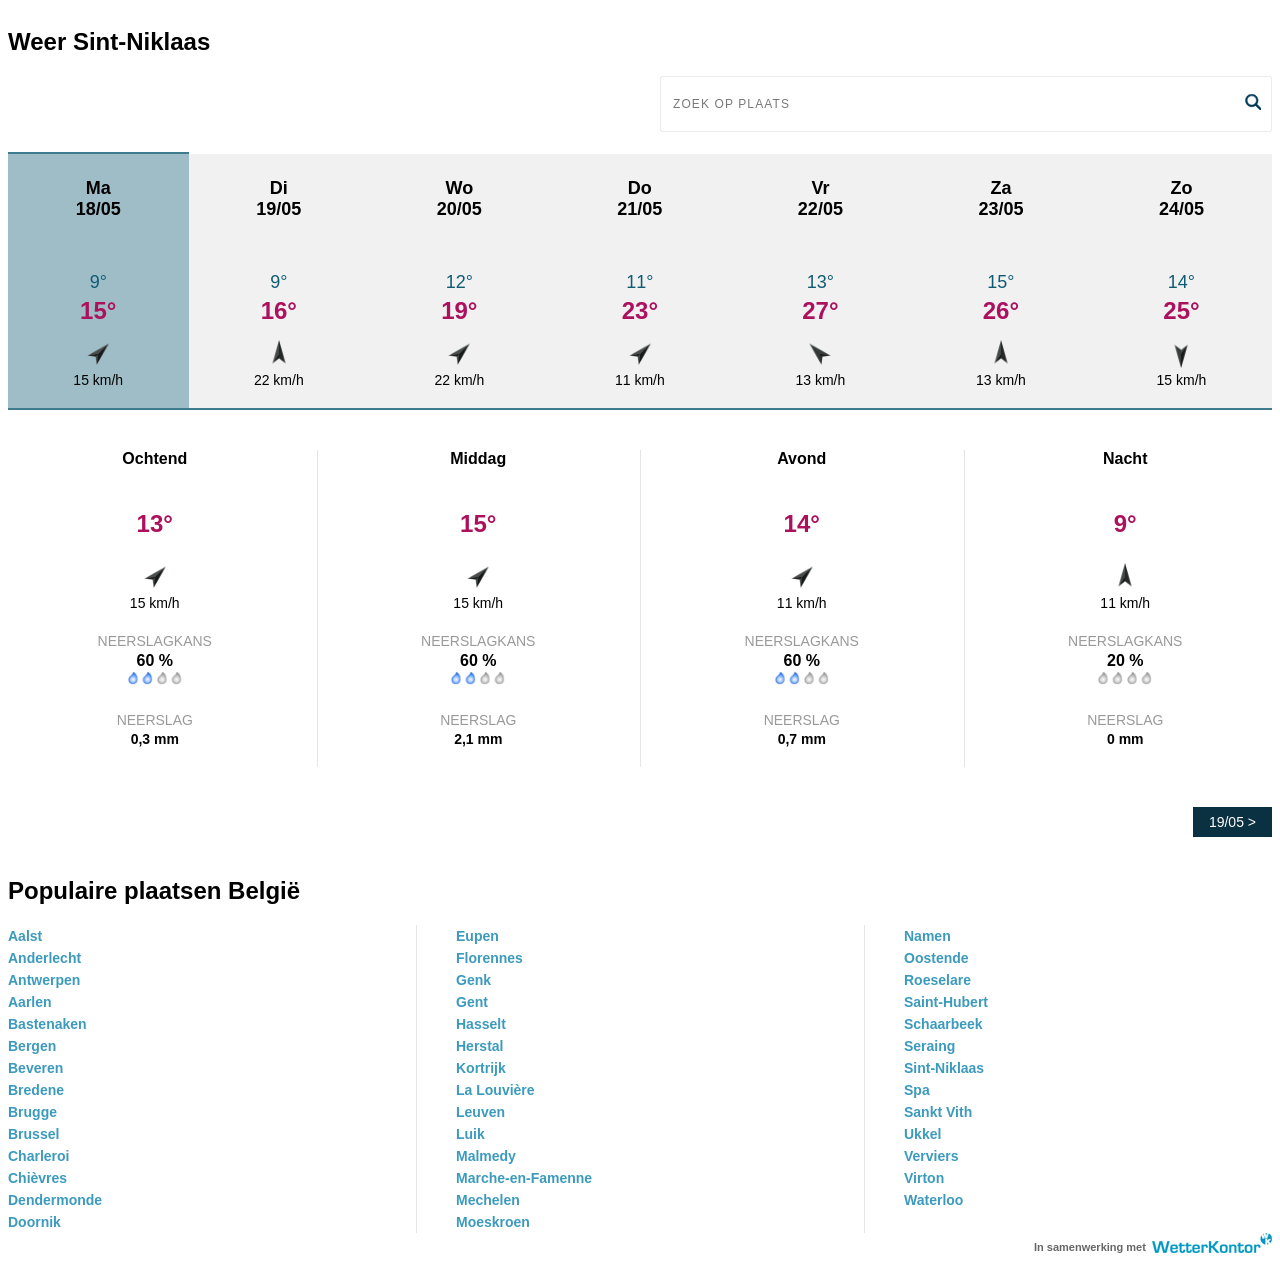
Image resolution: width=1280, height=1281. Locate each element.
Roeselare (937, 980)
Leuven (480, 1112)
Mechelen (488, 1200)
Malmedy (486, 1156)
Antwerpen (44, 980)
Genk (473, 980)
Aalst (25, 936)
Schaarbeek (943, 1024)
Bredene (36, 1090)
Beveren (35, 1068)
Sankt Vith (938, 1112)
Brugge (32, 1112)
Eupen (477, 936)
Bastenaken (47, 1024)
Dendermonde (55, 1200)
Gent (472, 1002)
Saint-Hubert (946, 1002)
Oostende (936, 958)
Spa (917, 1090)
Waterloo (933, 1200)
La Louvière (495, 1090)
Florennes (489, 958)
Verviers (931, 1156)
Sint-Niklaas (944, 1068)
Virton (924, 1178)
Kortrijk (481, 1068)
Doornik (34, 1222)
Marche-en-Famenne (524, 1178)
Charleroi (38, 1156)
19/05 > (1232, 822)
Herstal (479, 1046)
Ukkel (922, 1134)
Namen (927, 936)
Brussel (33, 1134)
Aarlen (30, 1002)
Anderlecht (44, 958)
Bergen (32, 1046)
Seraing (929, 1046)
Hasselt (481, 1024)
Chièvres (37, 1178)
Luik (470, 1134)
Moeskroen (493, 1222)
